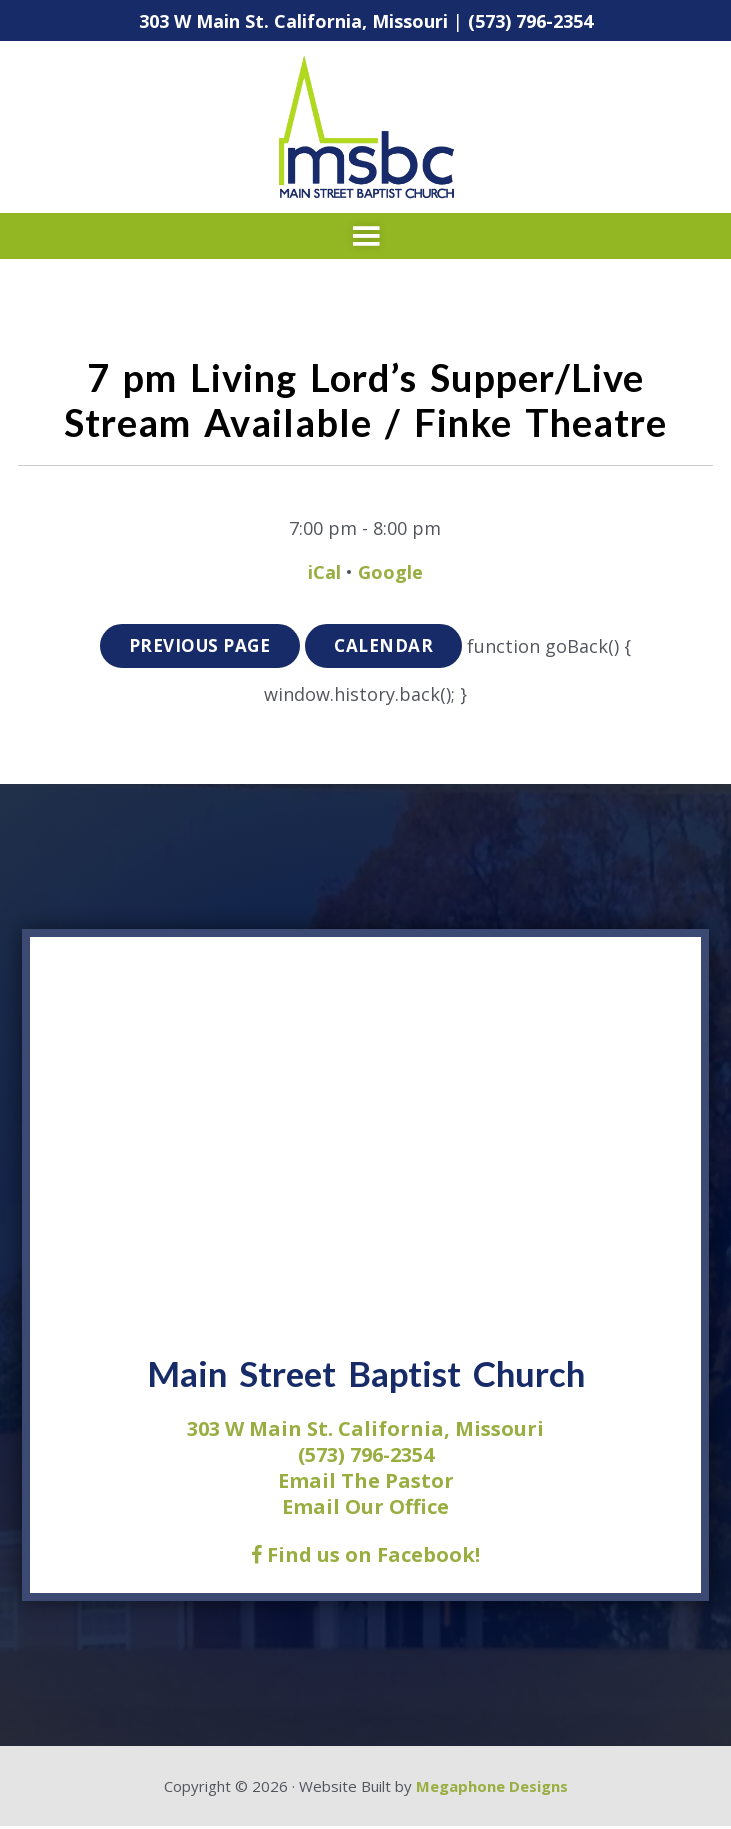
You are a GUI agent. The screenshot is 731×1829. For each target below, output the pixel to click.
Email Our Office (365, 1508)
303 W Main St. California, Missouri (293, 21)
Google (390, 572)
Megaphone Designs (492, 1788)
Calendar (386, 647)
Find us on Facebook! (365, 1556)
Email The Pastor (366, 1482)
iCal (324, 572)
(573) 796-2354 (530, 21)
